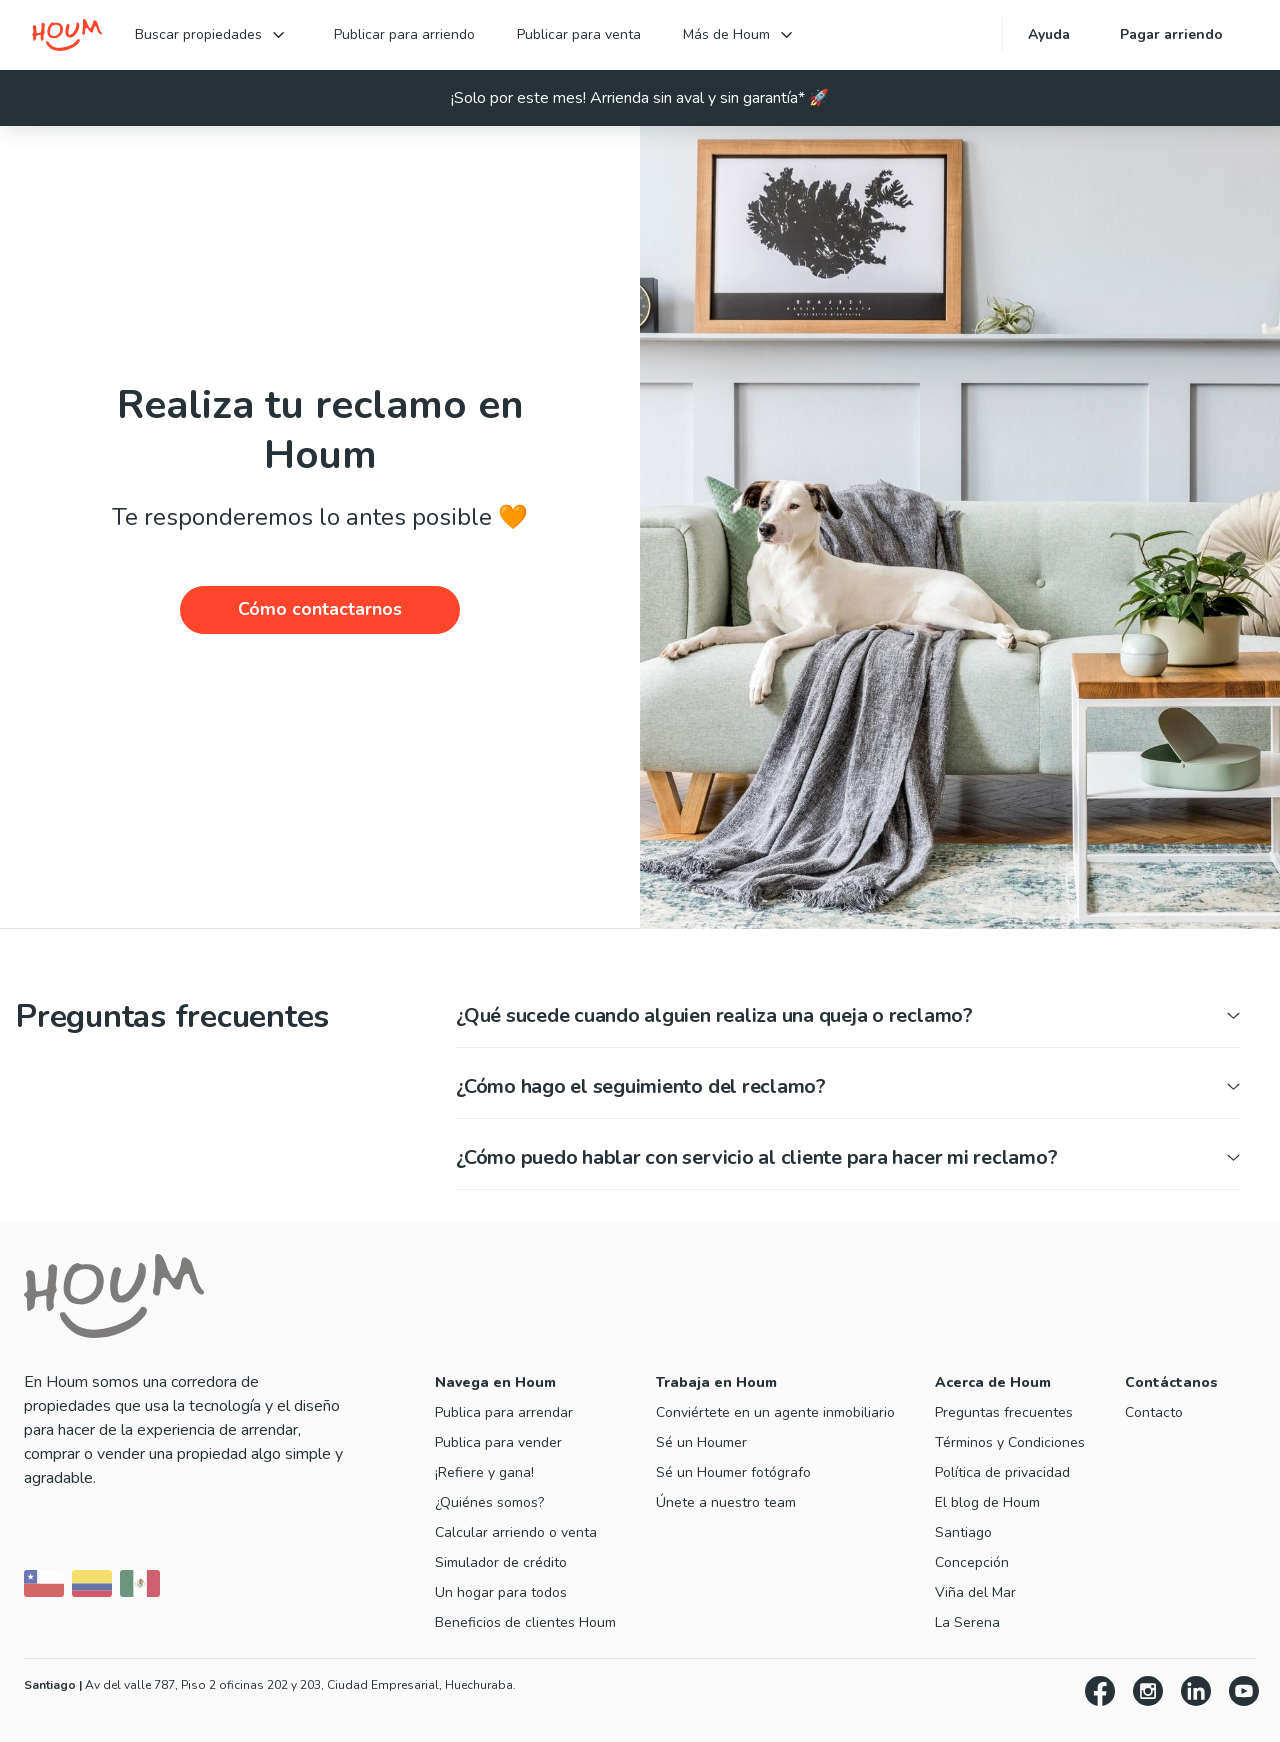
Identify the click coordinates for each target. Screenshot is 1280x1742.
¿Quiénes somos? (489, 1502)
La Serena (967, 1622)
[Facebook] (1100, 1694)
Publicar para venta (579, 34)
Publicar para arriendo (404, 34)
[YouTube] (1244, 1694)
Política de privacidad (1002, 1472)
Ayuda (1049, 34)
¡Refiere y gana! (484, 1472)
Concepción (972, 1562)
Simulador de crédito (501, 1562)
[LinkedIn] (1196, 1694)
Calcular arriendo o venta (516, 1532)
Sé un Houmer (701, 1442)
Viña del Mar (975, 1592)
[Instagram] (1148, 1694)
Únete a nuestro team (726, 1502)
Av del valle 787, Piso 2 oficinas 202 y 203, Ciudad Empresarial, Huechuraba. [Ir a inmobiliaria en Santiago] (270, 1685)
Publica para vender (498, 1442)
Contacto (1154, 1412)
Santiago (963, 1532)
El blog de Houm (987, 1502)
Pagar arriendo (1171, 34)
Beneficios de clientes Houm (525, 1622)
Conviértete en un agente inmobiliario (775, 1412)
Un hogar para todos (501, 1592)
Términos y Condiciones (1010, 1442)
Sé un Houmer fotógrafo (733, 1472)
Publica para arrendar (504, 1412)
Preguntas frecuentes (1004, 1412)
